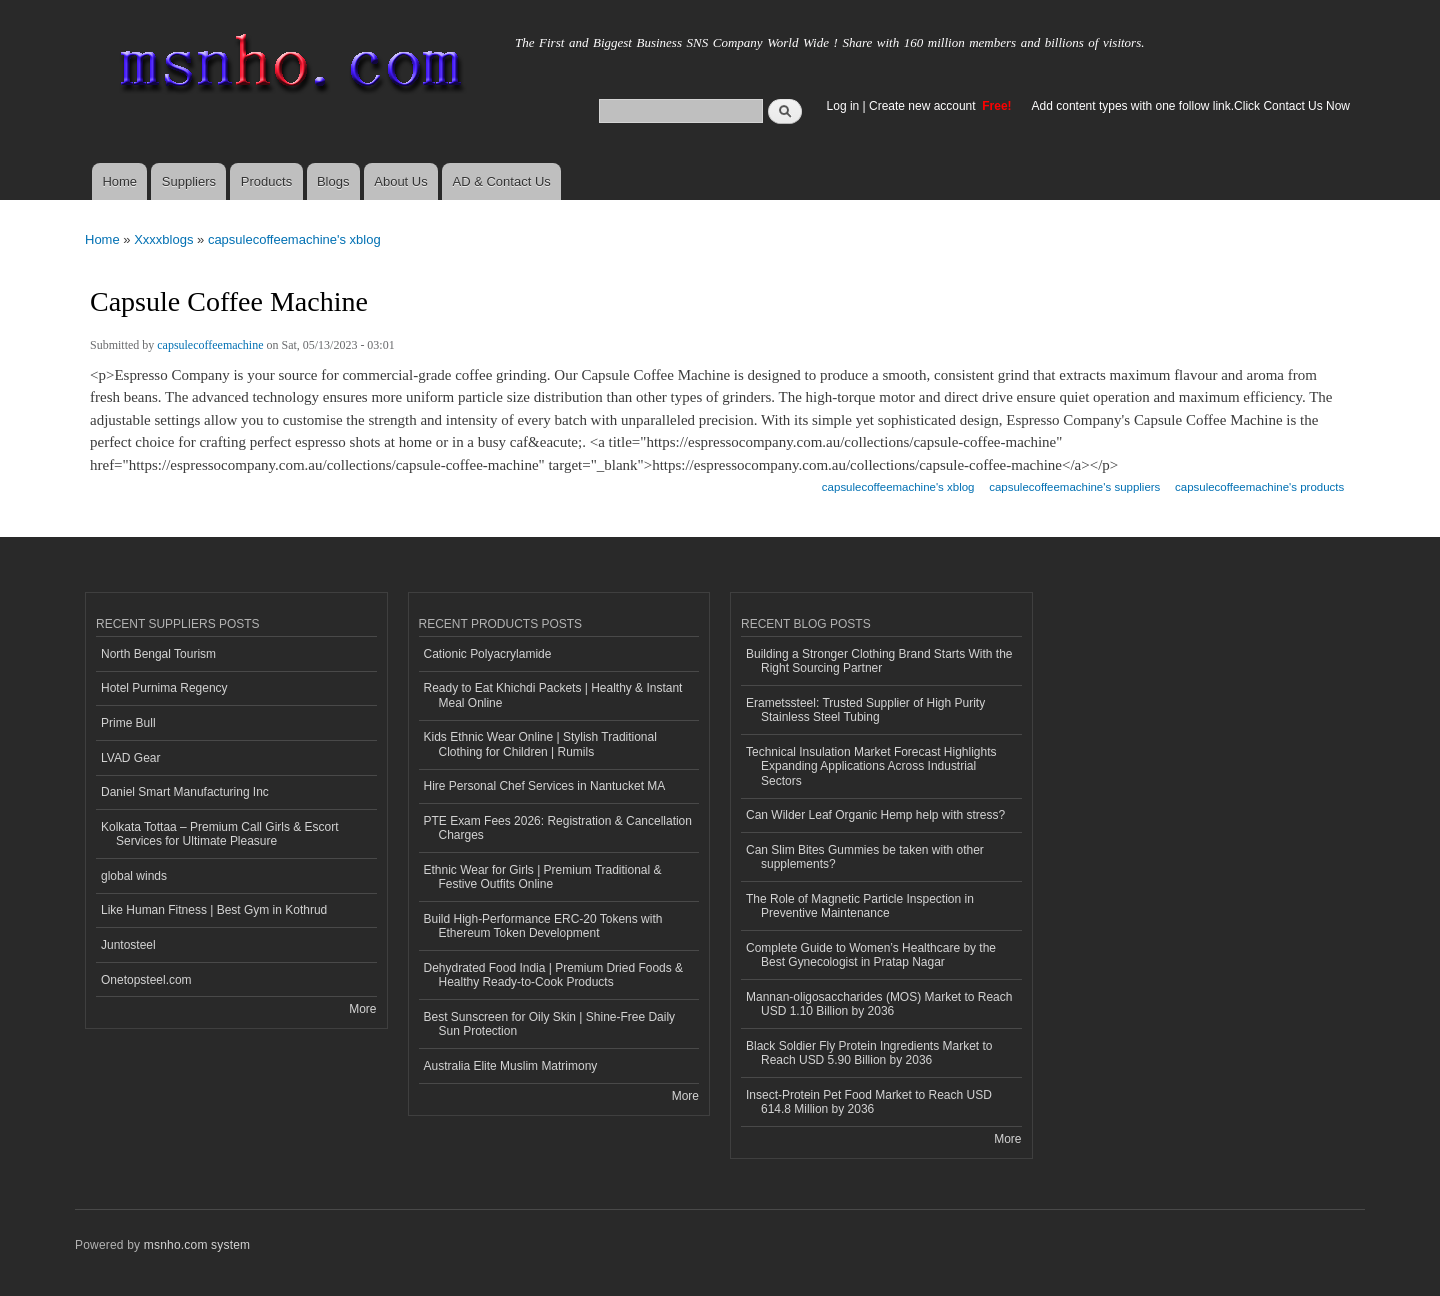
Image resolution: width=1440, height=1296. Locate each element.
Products (266, 181)
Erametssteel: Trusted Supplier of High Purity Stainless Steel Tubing (865, 710)
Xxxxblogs (163, 239)
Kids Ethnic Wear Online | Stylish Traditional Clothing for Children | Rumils (540, 744)
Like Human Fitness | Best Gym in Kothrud (214, 910)
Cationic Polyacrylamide (488, 654)
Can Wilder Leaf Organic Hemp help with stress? (875, 815)
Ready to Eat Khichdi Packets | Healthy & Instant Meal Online (553, 695)
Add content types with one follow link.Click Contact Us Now (1191, 106)
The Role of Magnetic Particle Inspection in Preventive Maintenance (860, 906)
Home (119, 181)
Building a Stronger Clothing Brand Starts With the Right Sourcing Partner (879, 661)
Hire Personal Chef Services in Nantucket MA (545, 786)
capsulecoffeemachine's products (1259, 487)
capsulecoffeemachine (210, 345)
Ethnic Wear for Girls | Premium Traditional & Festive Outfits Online (543, 877)
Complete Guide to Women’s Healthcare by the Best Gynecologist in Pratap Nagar (871, 955)
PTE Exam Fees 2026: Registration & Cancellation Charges (558, 828)
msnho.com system (197, 1245)
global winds (134, 876)
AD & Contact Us (502, 181)
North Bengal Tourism (158, 654)
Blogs (333, 181)
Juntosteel (128, 945)
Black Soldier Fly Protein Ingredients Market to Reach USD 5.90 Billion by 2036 (869, 1053)
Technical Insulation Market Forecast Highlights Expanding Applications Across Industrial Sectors (871, 766)
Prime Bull (128, 723)
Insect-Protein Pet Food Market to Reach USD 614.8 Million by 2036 (869, 1102)
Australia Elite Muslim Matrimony (511, 1066)
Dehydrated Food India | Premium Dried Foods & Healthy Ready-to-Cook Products (554, 975)
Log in (843, 106)
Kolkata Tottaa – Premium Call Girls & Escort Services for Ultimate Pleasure (220, 834)
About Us (400, 181)
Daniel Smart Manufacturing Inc (185, 792)
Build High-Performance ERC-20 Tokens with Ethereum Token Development (543, 926)
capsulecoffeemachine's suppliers (1074, 487)
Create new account (924, 106)
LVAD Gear (131, 758)
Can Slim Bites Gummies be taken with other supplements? (865, 857)
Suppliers (189, 181)
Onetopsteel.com (146, 980)
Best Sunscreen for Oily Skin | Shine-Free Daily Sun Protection (550, 1024)
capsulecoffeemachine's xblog (294, 239)
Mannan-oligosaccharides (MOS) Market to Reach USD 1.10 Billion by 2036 (879, 1004)
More (362, 1009)
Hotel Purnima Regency (164, 688)
